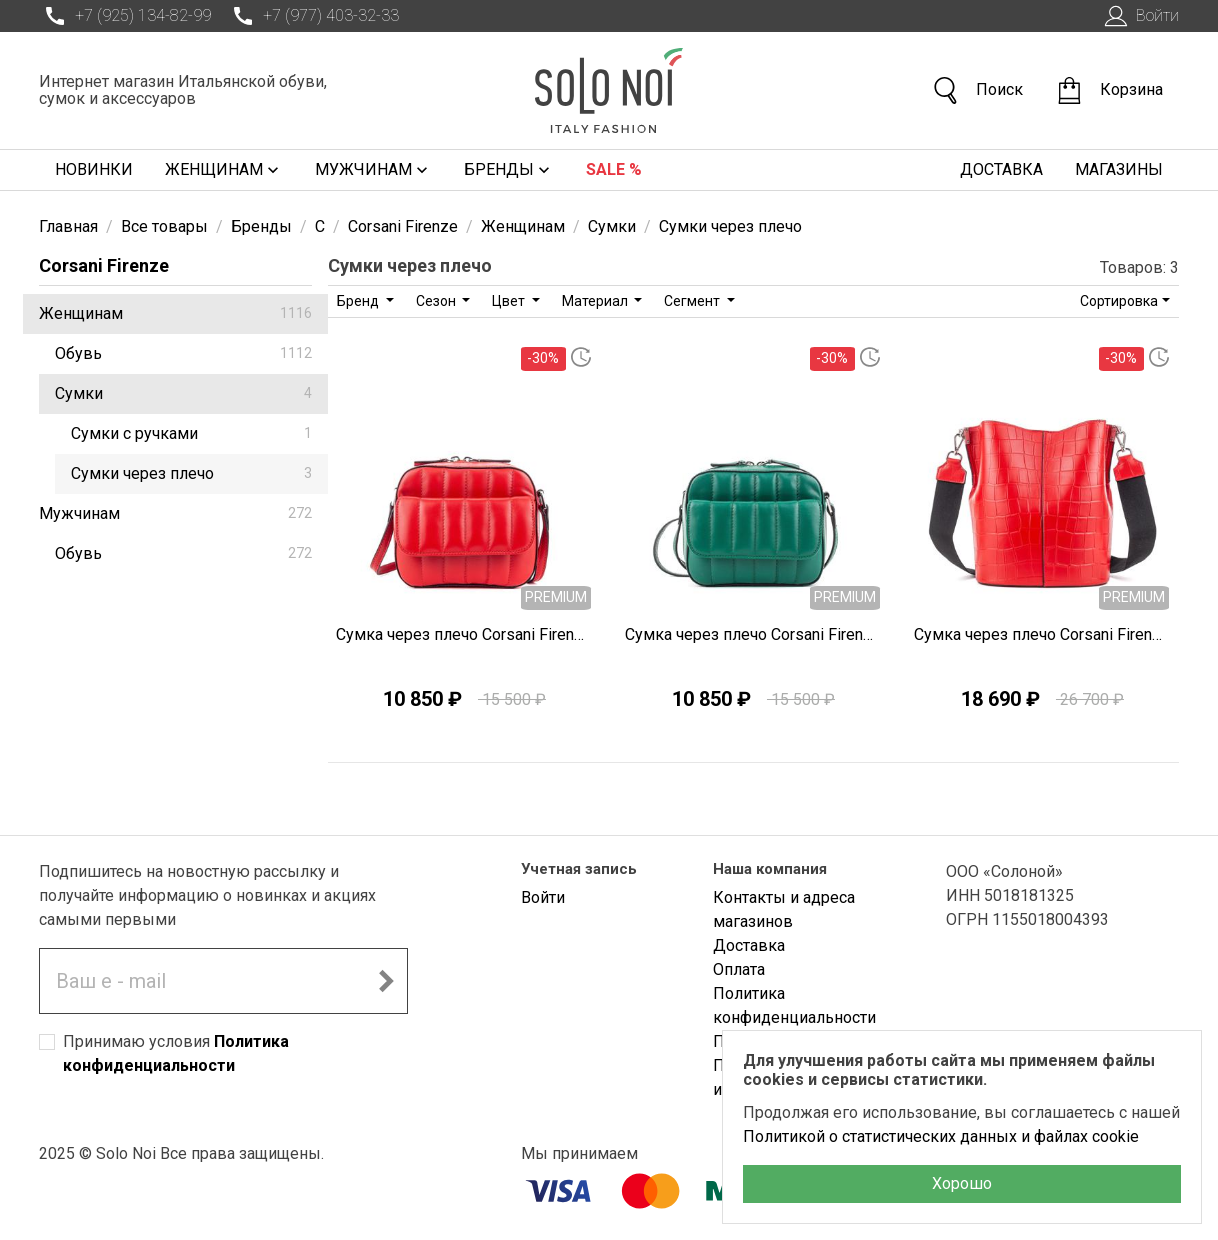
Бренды (509, 170)
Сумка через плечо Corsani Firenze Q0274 (1042, 634)
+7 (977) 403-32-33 (313, 16)
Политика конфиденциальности (794, 1005)
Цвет (510, 301)
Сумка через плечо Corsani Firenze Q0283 (753, 634)
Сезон (437, 301)
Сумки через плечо (191, 473)
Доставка (1001, 169)
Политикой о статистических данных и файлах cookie (941, 1136)
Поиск (977, 90)
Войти (1139, 16)
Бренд (359, 301)
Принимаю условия (176, 1053)
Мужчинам (373, 170)
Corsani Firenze (104, 265)
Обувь (183, 353)
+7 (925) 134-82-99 (125, 16)
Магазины (1119, 169)
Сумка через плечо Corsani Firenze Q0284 (464, 634)
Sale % (614, 169)
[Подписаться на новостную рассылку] (386, 981)
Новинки (94, 169)
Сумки (183, 393)
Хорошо (962, 1183)
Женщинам (224, 170)
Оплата (739, 969)
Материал (596, 301)
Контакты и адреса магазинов (784, 909)
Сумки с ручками (191, 433)
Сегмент (693, 301)
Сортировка (1119, 301)
